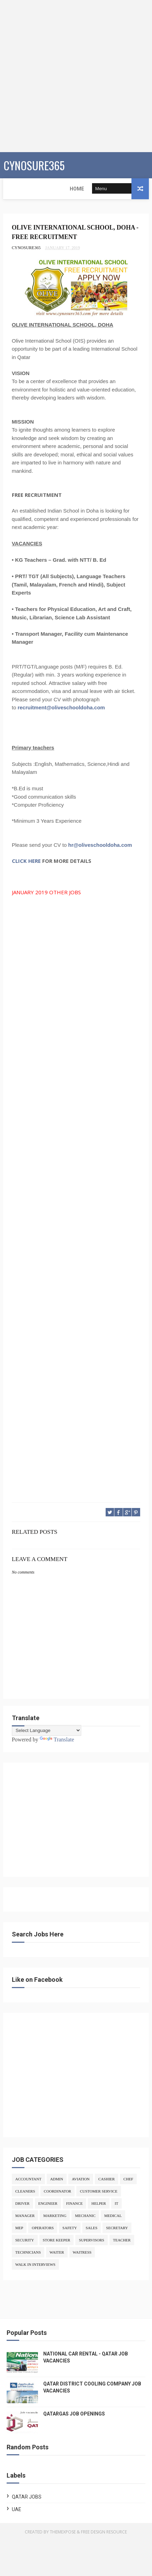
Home (15, 189)
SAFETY (69, 2228)
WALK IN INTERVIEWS (35, 2265)
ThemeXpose (63, 2532)
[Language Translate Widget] (46, 1730)
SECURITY (24, 2240)
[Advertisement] (76, 76)
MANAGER (25, 2216)
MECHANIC (85, 2216)
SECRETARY (117, 2228)
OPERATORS (43, 2228)
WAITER (57, 2252)
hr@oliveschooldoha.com (100, 845)
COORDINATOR (57, 2191)
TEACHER (122, 2240)
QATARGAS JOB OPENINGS (74, 2414)
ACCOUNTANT (28, 2179)
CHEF (128, 2179)
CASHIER (106, 2179)
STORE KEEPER (56, 2240)
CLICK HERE (26, 860)
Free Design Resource (104, 2532)
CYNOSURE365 (33, 164)
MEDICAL (113, 2216)
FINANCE (74, 2204)
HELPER (98, 2204)
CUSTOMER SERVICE (98, 2191)
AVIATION (81, 2179)
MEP (19, 2228)
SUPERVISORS (91, 2240)
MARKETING (54, 2216)
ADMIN (56, 2179)
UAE (16, 2509)
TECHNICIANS (28, 2252)
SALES (92, 2228)
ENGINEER (48, 2204)
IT (116, 2204)
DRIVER (22, 2204)
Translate (57, 1739)
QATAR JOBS (26, 2497)
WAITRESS (82, 2252)
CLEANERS (25, 2191)
